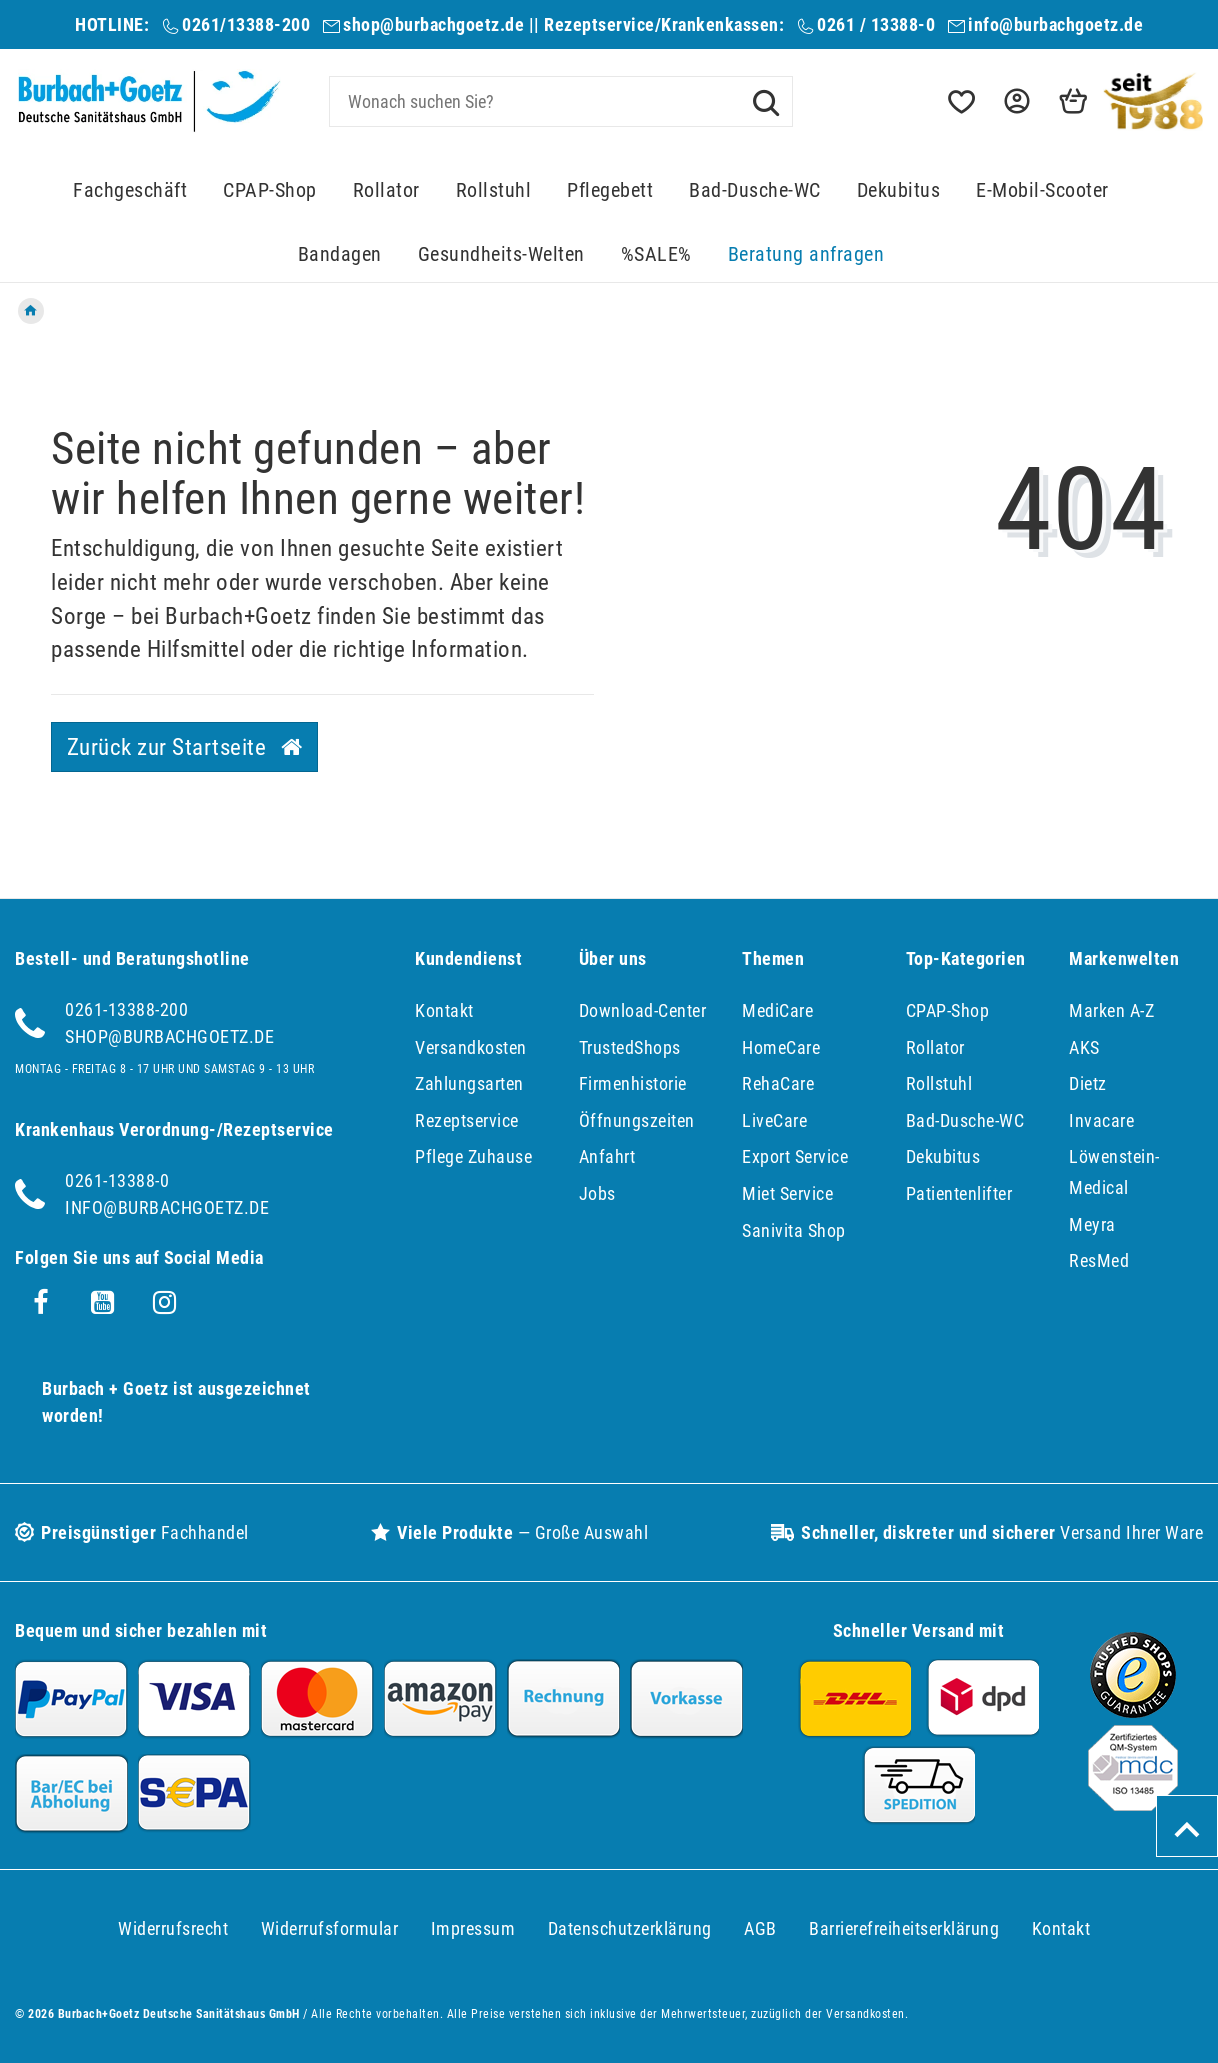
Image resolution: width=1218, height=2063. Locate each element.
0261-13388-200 (126, 1009)
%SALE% (656, 254)
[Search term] (561, 101)
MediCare (777, 1010)
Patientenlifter (959, 1193)
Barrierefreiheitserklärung (904, 1928)
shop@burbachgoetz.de (433, 24)
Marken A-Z (1111, 1010)
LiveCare (774, 1120)
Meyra (1092, 1224)
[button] (1015, 101)
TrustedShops (630, 1047)
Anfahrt (607, 1156)
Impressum (473, 1928)
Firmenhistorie (633, 1083)
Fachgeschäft (130, 190)
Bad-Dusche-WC (755, 190)
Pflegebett (610, 190)
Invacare (1101, 1120)
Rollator (386, 190)
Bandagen (340, 254)
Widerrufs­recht (173, 1928)
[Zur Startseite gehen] (31, 311)
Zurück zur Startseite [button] (185, 747)
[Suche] (766, 101)
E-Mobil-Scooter (1042, 190)
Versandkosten (471, 1047)
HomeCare (781, 1047)
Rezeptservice (467, 1120)
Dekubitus (899, 190)
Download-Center (643, 1010)
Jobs (597, 1193)
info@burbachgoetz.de (1055, 24)
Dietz (1088, 1083)
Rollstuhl (494, 190)
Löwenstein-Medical (1114, 1172)
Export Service (795, 1156)
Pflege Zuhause (473, 1156)
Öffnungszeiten (637, 1120)
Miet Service (787, 1193)
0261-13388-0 (117, 1180)
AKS (1084, 1047)
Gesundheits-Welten (501, 254)
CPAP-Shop (270, 190)
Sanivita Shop (794, 1230)
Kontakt (444, 1010)
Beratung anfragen (806, 254)
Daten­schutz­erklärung (630, 1928)
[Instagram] (165, 1303)
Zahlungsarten (469, 1083)
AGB (760, 1928)
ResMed (1099, 1260)
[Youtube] (103, 1303)
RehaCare (778, 1083)
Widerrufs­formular (330, 1928)
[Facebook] (41, 1303)
